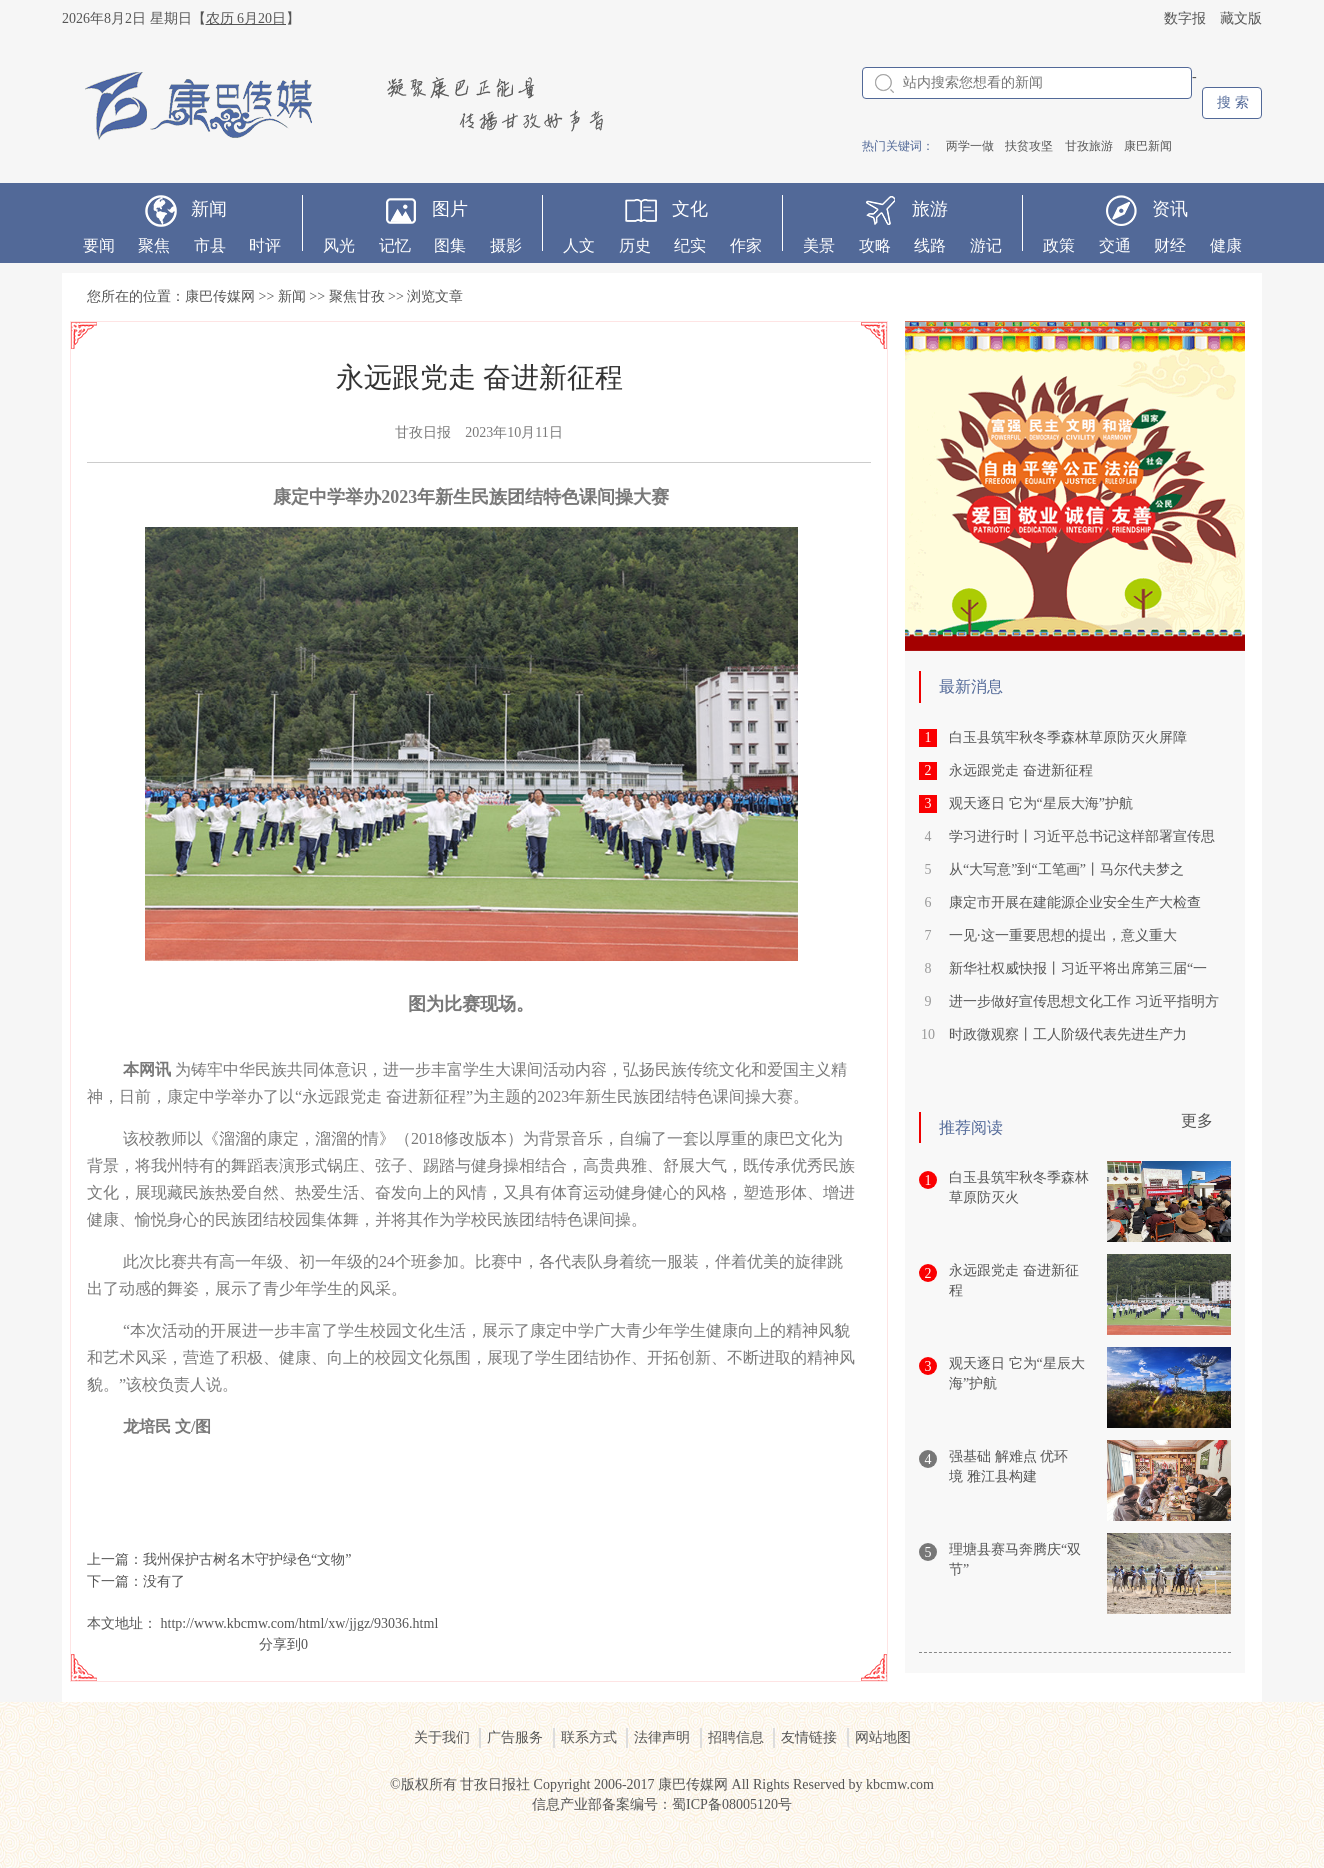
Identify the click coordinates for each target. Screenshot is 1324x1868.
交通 (1115, 245)
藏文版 (1241, 18)
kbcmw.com (900, 1784)
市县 (210, 245)
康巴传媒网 (220, 296)
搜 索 (1233, 102)
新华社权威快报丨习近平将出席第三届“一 (1078, 968)
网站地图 (883, 1737)
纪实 (690, 245)
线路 (930, 245)
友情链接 (809, 1737)
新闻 (209, 209)
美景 (819, 245)
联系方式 (589, 1737)
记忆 (395, 245)
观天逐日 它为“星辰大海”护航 (1041, 803)
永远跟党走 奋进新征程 (1021, 770)
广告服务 (515, 1737)
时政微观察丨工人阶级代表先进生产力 (1068, 1034)
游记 (986, 245)
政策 (1059, 245)
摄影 (506, 245)
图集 (450, 245)
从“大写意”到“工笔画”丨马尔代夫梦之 (1066, 869)
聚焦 (154, 245)
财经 (1170, 245)
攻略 (875, 245)
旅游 (930, 209)
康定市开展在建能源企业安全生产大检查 (1075, 902)
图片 (450, 209)
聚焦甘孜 (357, 296)
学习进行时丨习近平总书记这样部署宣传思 (1082, 836)
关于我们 (442, 1737)
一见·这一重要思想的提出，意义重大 (1063, 935)
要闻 (99, 245)
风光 (339, 245)
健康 (1226, 245)
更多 (1197, 1120)
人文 (579, 245)
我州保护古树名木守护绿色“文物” (247, 1559)
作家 (746, 245)
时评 (265, 245)
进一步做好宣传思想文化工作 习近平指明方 (1084, 1001)
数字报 (1185, 18)
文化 (690, 209)
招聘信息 (736, 1737)
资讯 (1170, 209)
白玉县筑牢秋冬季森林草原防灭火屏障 (1068, 737)
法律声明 (662, 1737)
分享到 (280, 1644)
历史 (635, 245)
